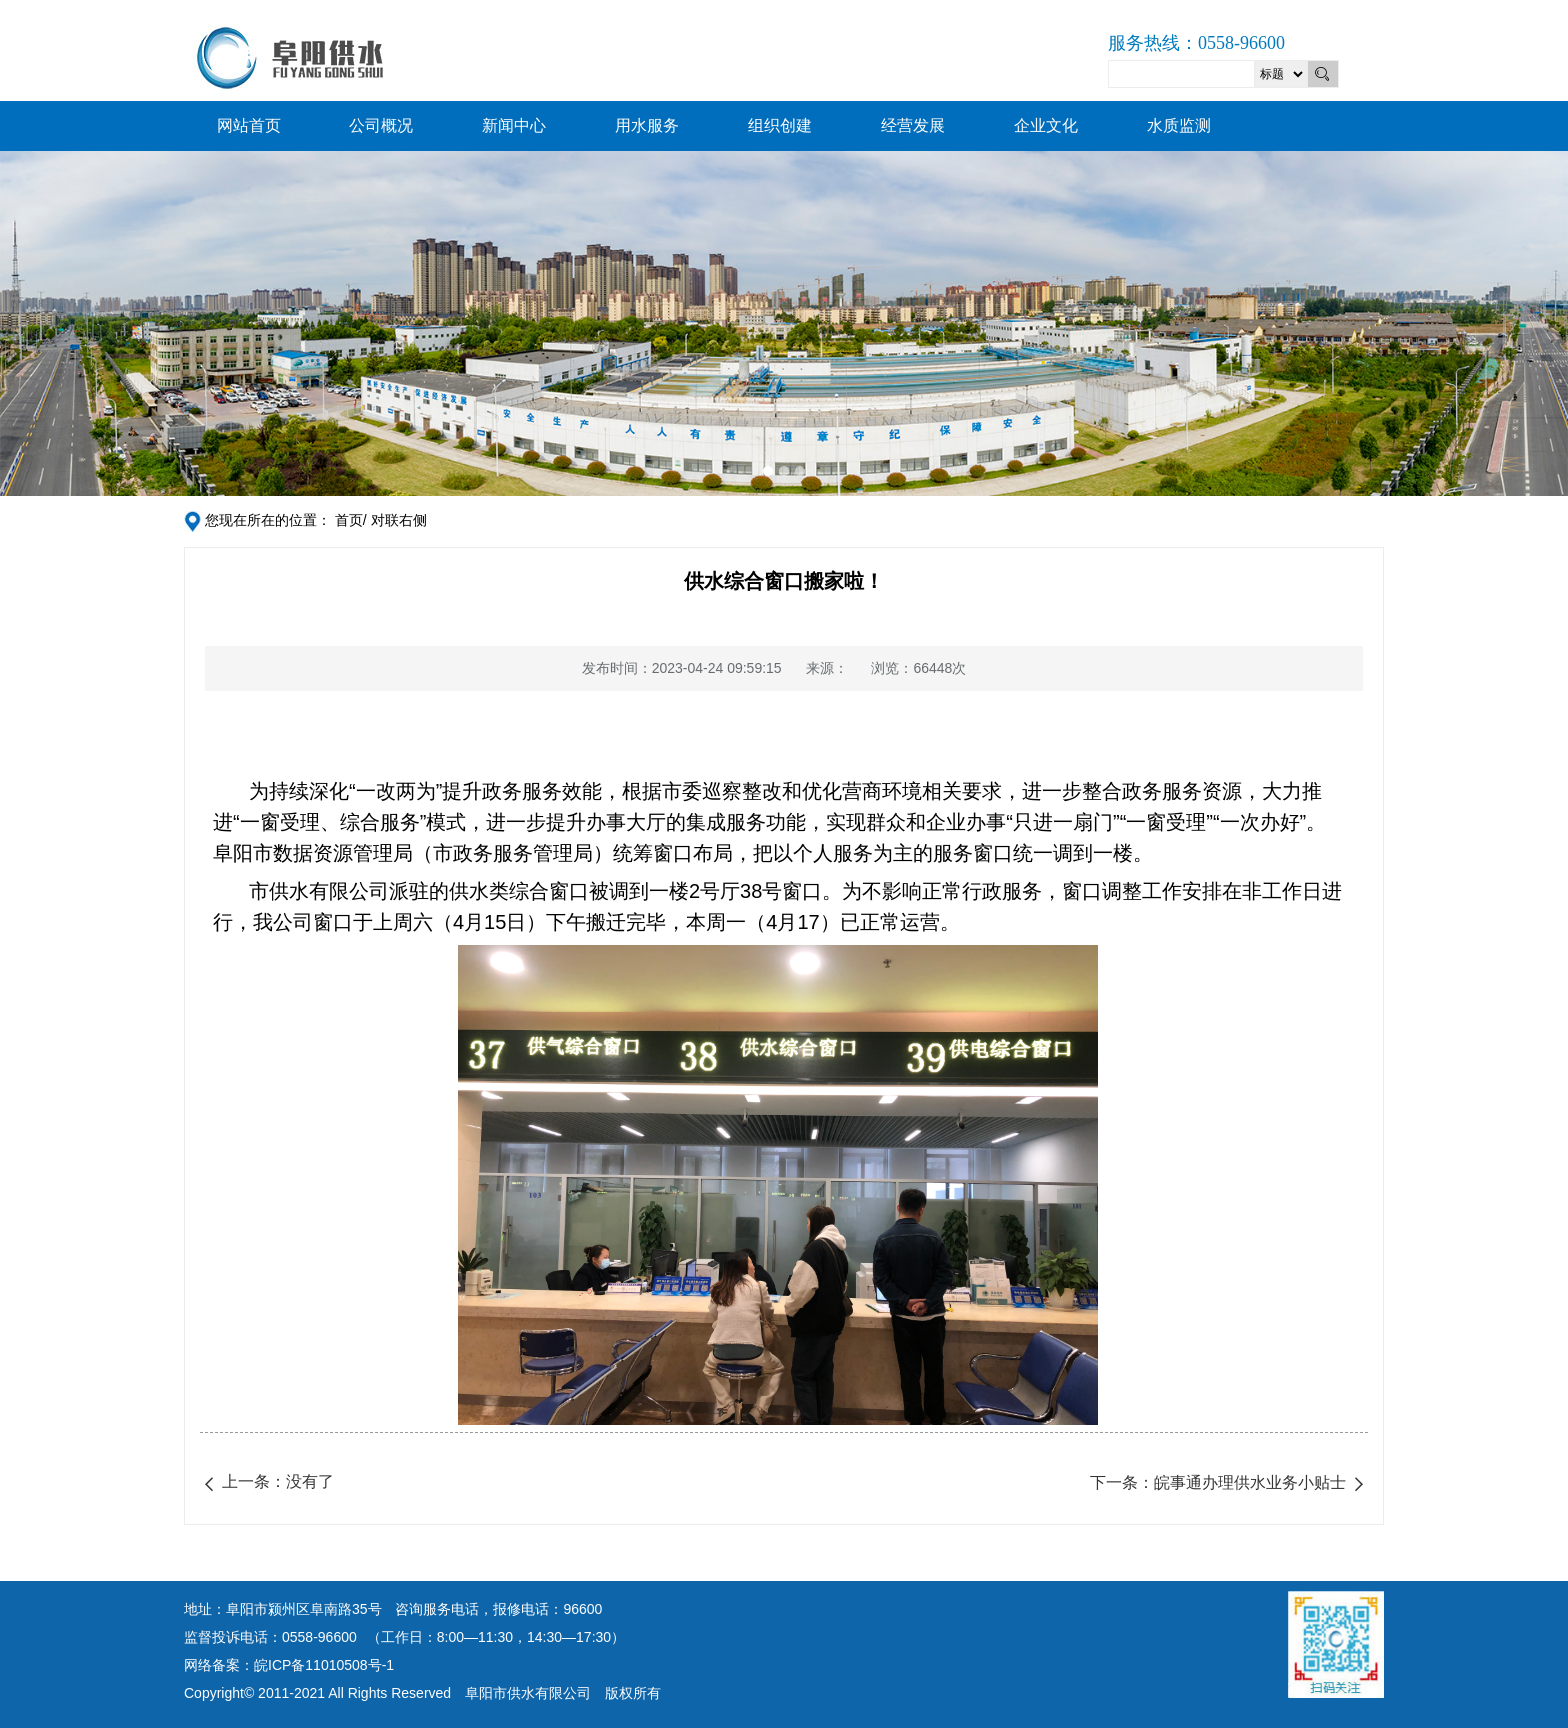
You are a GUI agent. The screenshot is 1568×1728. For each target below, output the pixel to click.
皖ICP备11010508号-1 (324, 1665)
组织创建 (780, 125)
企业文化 (1046, 125)
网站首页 (249, 125)
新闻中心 (514, 125)
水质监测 (1179, 125)
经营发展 (913, 125)
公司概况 (381, 125)
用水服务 (647, 125)
